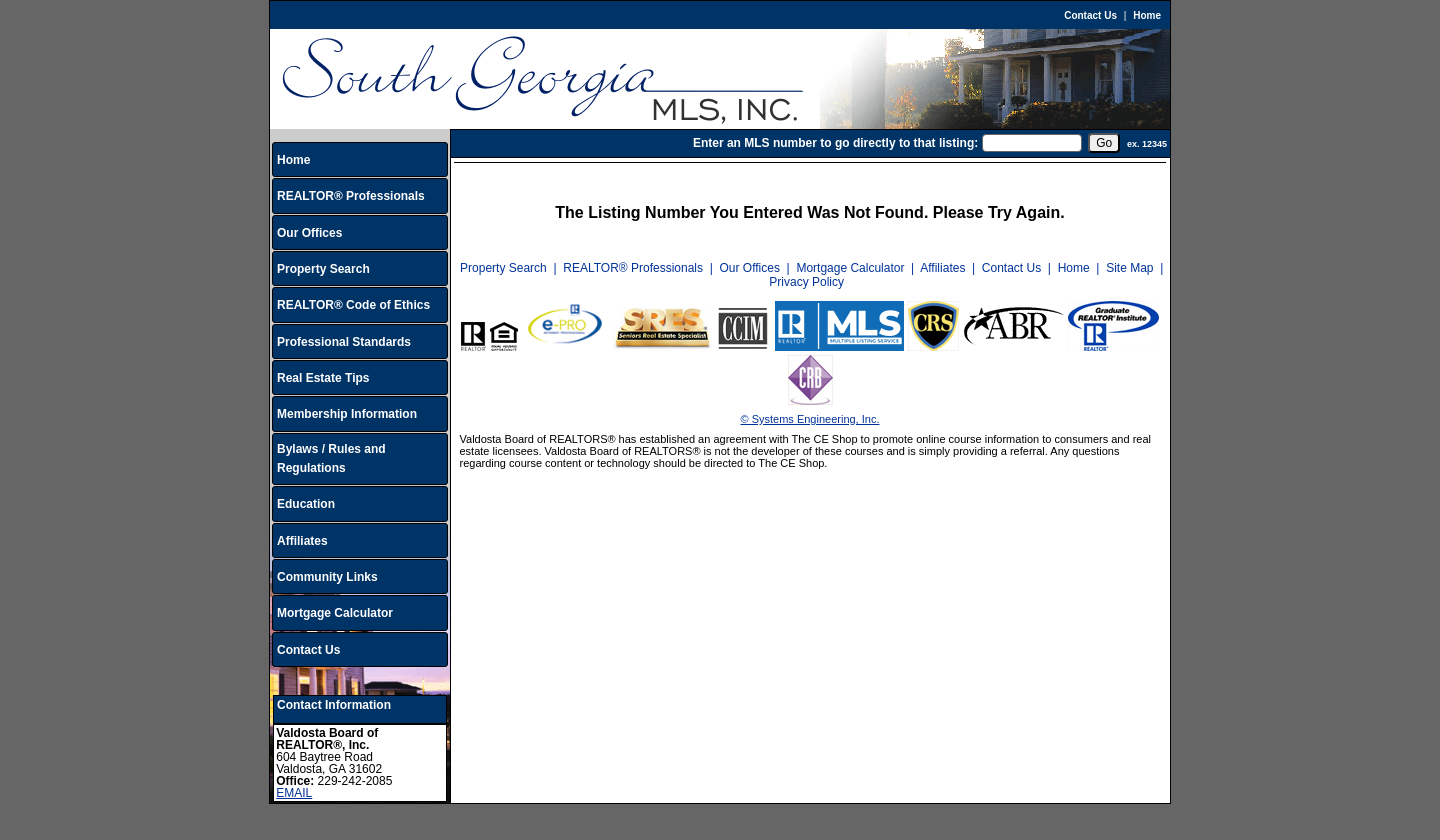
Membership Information (347, 414)
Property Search (323, 269)
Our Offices (309, 233)
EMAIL (294, 793)
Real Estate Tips (323, 378)
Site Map (1129, 268)
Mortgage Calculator (335, 613)
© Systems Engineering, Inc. (810, 419)
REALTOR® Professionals (351, 196)
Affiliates (302, 541)
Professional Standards (344, 342)
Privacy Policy (806, 282)
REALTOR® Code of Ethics (353, 305)
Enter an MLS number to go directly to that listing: (835, 143)
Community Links (327, 577)
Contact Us (1090, 15)
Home (1147, 15)
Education (306, 504)
